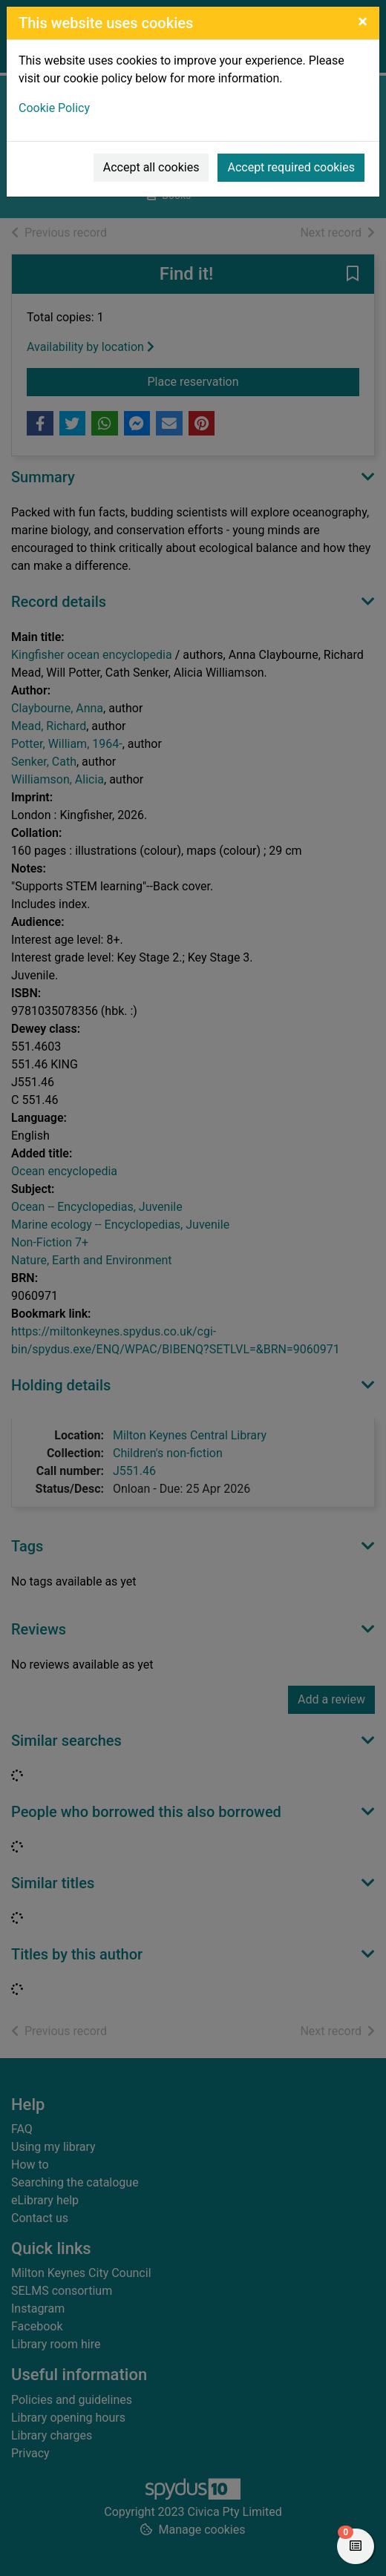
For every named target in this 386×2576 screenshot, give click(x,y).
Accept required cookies (291, 167)
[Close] (362, 21)
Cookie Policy (54, 108)
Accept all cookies (151, 167)
